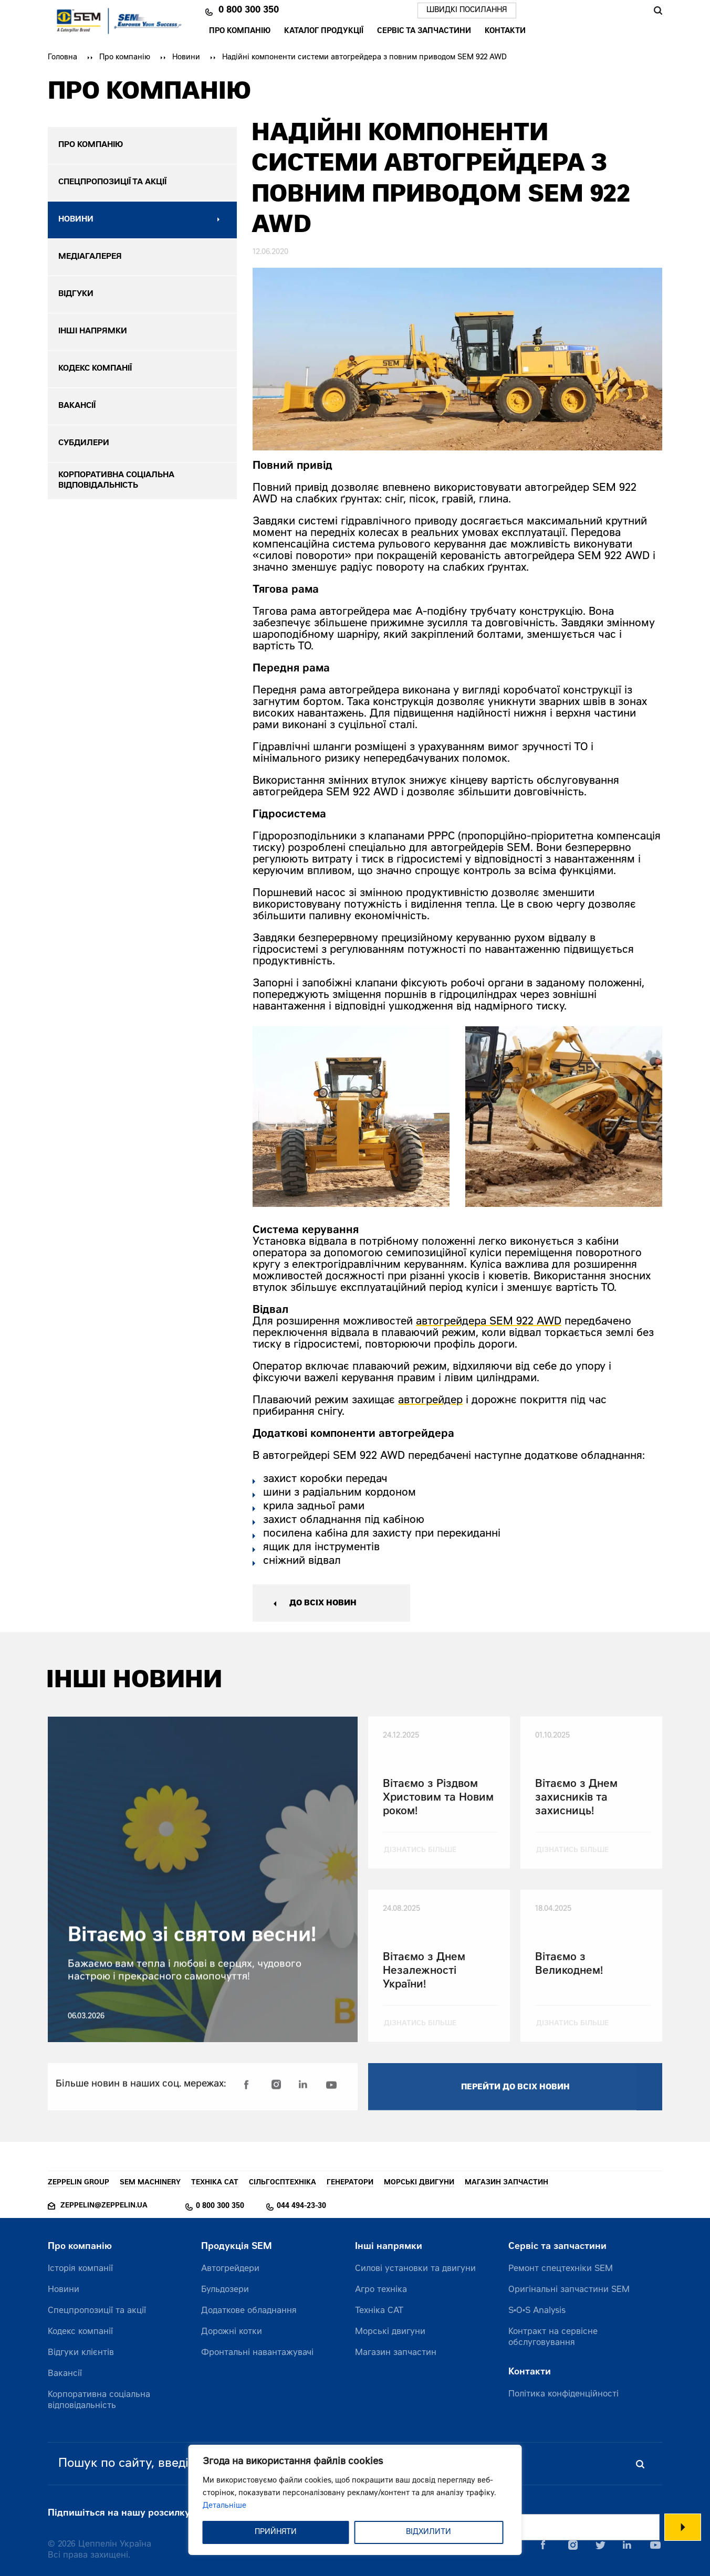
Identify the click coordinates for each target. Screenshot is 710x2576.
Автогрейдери (230, 2269)
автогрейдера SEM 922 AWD (488, 1322)
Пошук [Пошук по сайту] (657, 10)
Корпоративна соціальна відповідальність (99, 2400)
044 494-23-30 (301, 2206)
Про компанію (239, 31)
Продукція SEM (236, 2247)
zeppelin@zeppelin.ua (104, 2206)
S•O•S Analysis (537, 2311)
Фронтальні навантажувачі (257, 2353)
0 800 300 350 (248, 10)
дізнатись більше (420, 1863)
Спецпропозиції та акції (97, 2311)
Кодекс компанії (80, 2332)
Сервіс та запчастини (424, 31)
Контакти (505, 31)
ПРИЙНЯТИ (276, 2532)
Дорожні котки (231, 2332)
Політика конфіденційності (563, 2394)
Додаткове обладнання (249, 2311)
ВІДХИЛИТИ (428, 2532)
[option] (351, 1116)
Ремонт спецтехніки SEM (560, 2269)
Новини (186, 57)
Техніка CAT (379, 2311)
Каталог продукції (323, 31)
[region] (355, 2500)
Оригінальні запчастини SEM (569, 2290)
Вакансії (65, 2374)
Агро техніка (381, 2290)
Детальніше (224, 2506)
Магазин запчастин (395, 2353)
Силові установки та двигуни (415, 2269)
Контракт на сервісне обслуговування (553, 2337)
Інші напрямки (388, 2247)
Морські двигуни (390, 2332)
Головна (62, 57)
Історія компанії (80, 2269)
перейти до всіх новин (515, 2101)
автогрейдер (430, 1401)
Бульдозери (225, 2290)
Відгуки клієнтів (81, 2353)
